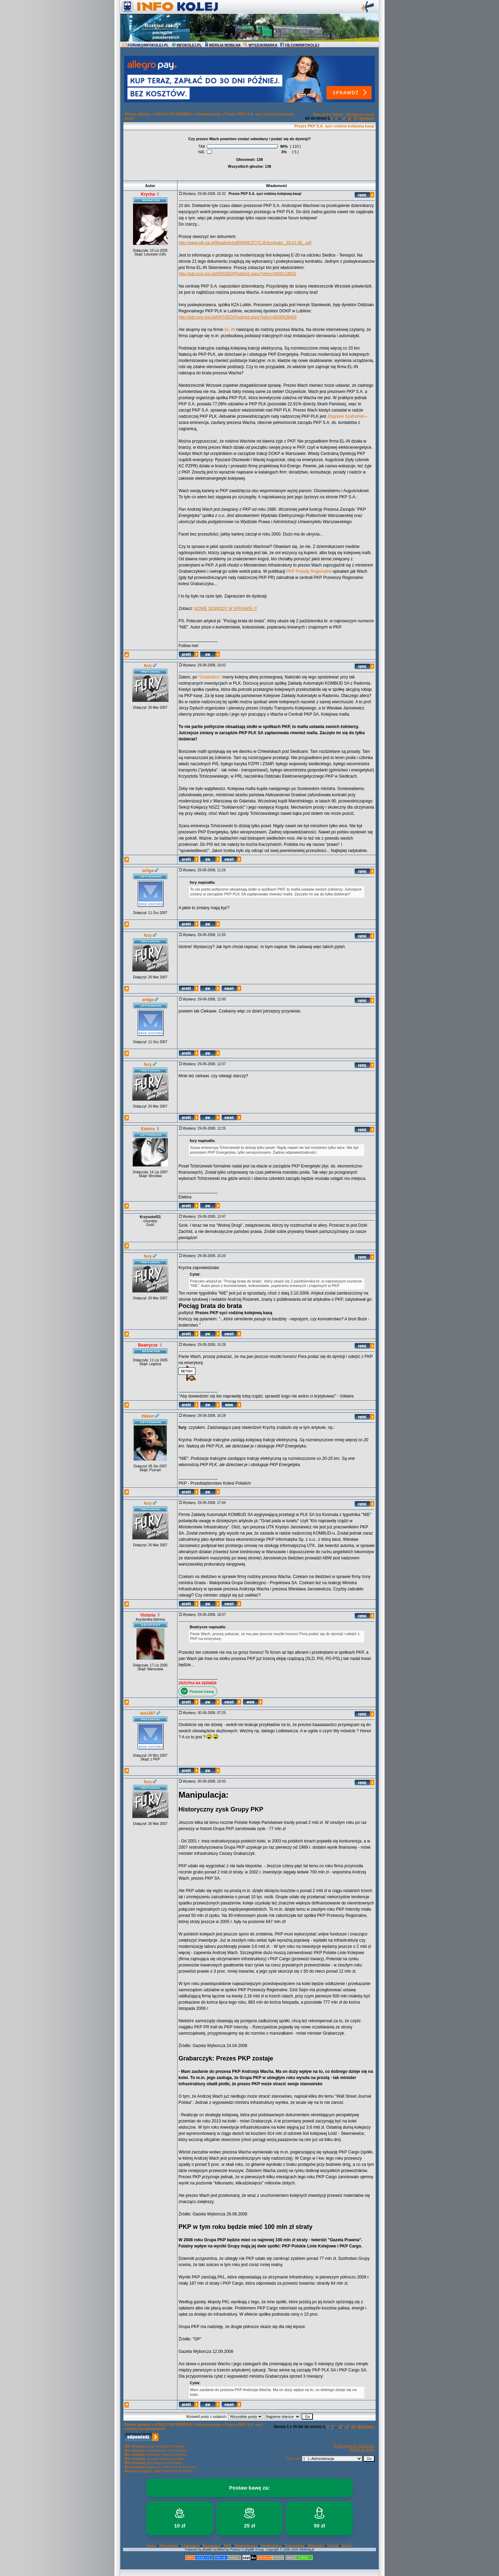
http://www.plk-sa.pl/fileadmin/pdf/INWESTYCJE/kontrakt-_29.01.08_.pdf (245, 242)
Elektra (148, 1128)
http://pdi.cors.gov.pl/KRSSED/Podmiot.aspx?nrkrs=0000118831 (237, 273)
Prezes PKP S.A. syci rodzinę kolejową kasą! (334, 126)
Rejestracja (169, 2546)
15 (355, 118)
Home (151, 2546)
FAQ (227, 2546)
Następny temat (360, 114)
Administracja (208, 114)
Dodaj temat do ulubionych (354, 2446)
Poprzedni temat (328, 114)
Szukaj (332, 2546)
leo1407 (147, 1713)
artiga (148, 870)
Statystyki (316, 2546)
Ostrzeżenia (294, 2546)
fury (148, 665)
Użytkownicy (271, 2546)
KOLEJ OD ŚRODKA (173, 114)
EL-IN (229, 329)
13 (344, 118)
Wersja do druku (362, 2450)
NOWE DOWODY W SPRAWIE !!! (225, 608)
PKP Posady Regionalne (309, 571)
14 (350, 118)
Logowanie (190, 2546)
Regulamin (211, 2546)
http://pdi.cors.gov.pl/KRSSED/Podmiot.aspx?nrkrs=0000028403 (237, 317)
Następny (367, 118)
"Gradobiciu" (209, 677)
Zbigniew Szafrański (345, 416)
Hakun (148, 1416)
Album (347, 2546)
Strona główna (137, 114)
